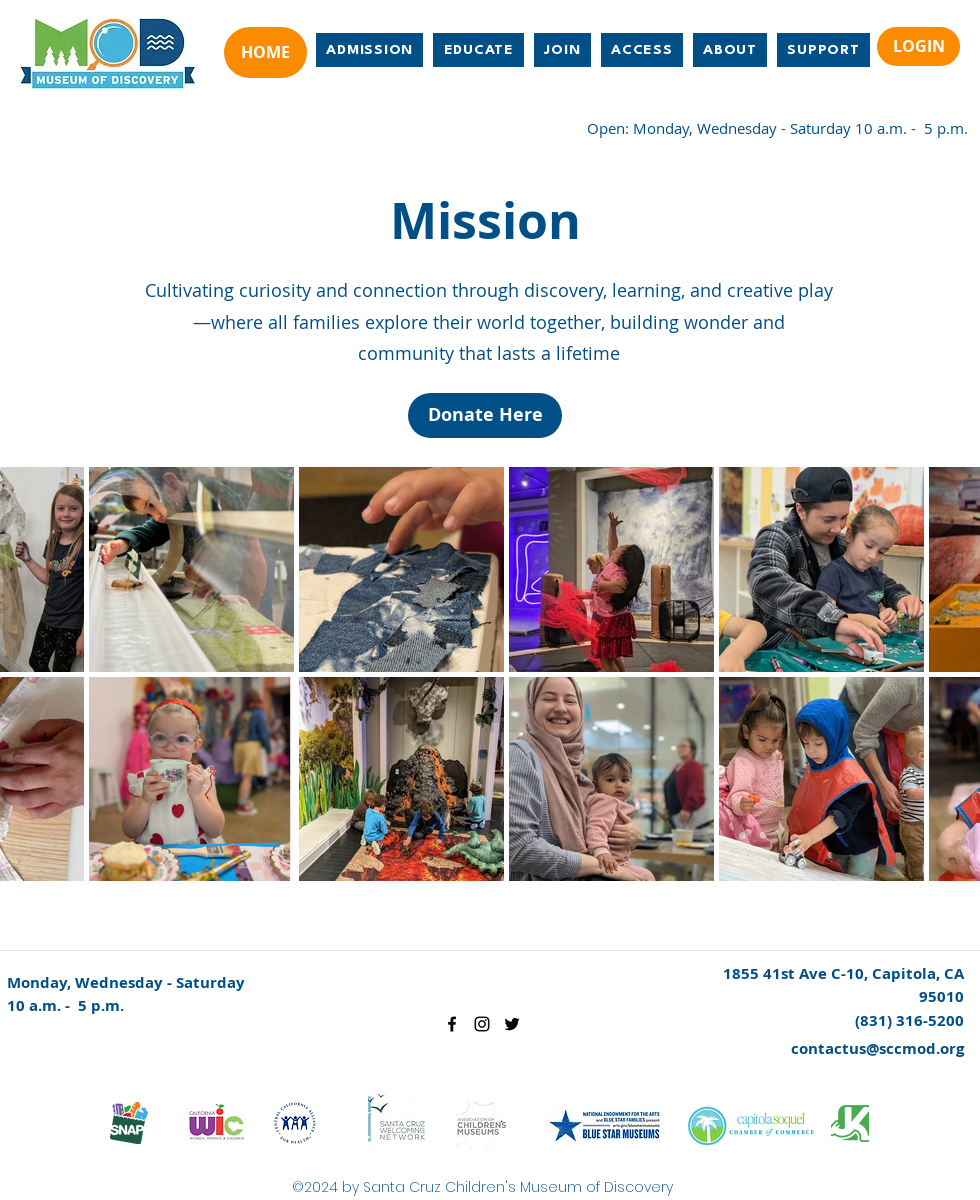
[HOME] (265, 52)
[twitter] (512, 1024)
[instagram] (482, 1024)
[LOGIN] (918, 46)
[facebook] (452, 1024)
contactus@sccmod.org (877, 1048)
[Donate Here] (485, 415)
